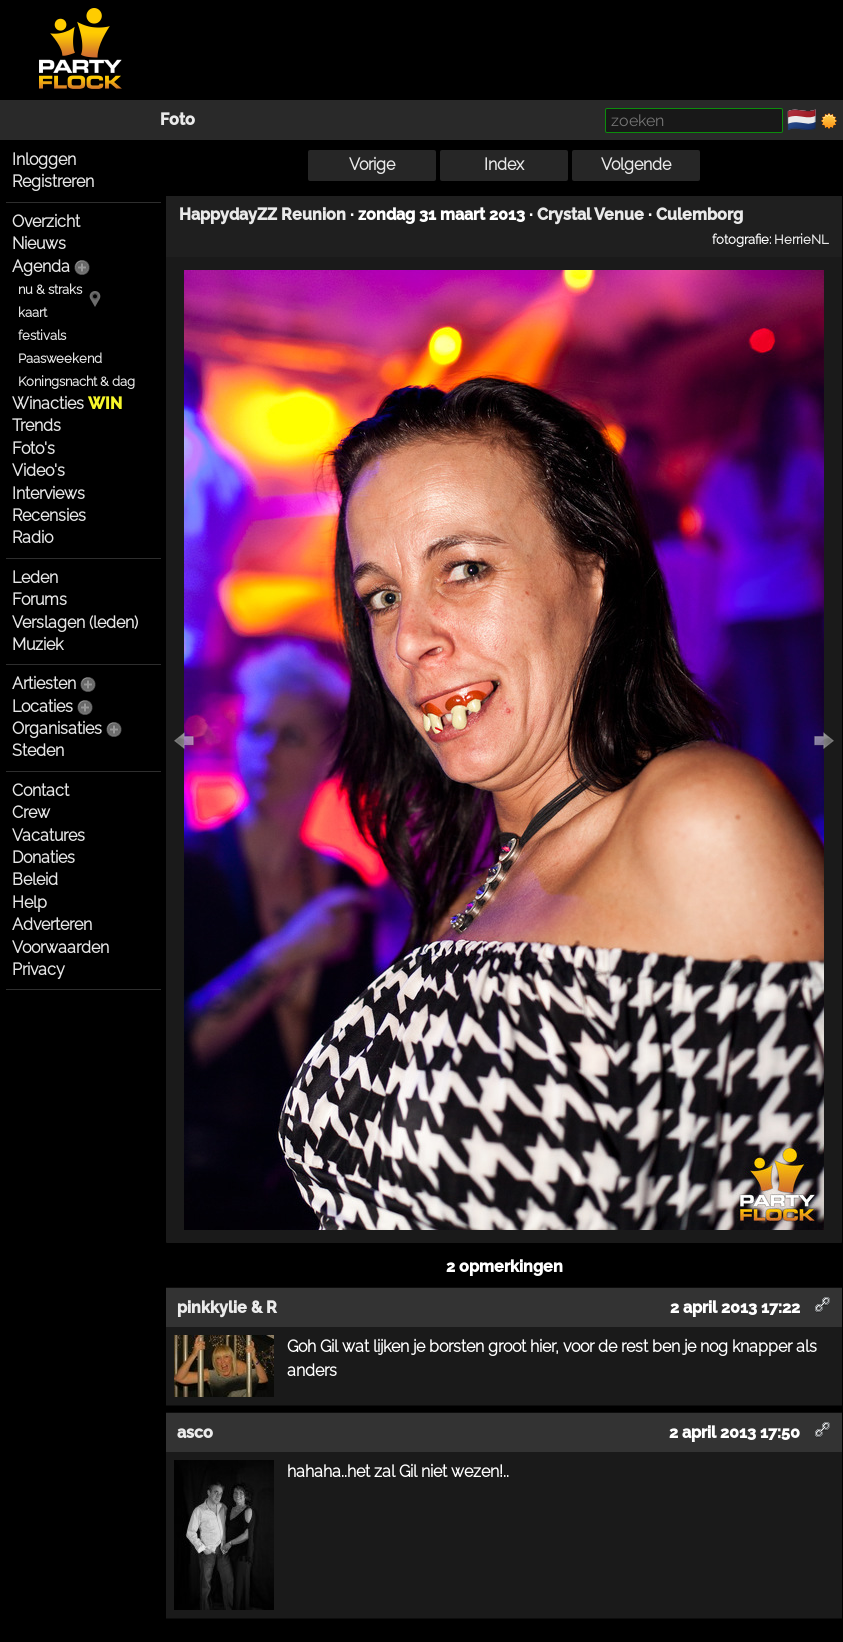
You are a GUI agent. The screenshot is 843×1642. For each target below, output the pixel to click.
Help (29, 902)
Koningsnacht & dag (76, 381)
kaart (32, 312)
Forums (39, 599)
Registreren (53, 181)
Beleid (35, 879)
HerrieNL (801, 239)
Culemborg (699, 214)
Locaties (42, 706)
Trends (36, 425)
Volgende (636, 164)
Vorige (372, 164)
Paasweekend (60, 358)
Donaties (43, 857)
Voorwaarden (60, 947)
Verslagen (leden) (75, 622)
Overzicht (46, 221)
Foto (177, 119)
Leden (35, 577)
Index (504, 164)
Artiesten (44, 683)
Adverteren (52, 924)
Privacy (38, 969)
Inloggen (44, 159)
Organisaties (57, 728)
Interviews (48, 493)
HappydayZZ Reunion (262, 214)
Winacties (67, 403)
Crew (31, 812)
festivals (42, 335)
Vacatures (48, 835)
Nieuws (39, 243)
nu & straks (50, 289)
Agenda (41, 266)
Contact (40, 790)
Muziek (37, 644)
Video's (38, 470)
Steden (38, 750)
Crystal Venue (590, 214)
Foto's (33, 448)
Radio (32, 537)
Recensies (49, 515)
